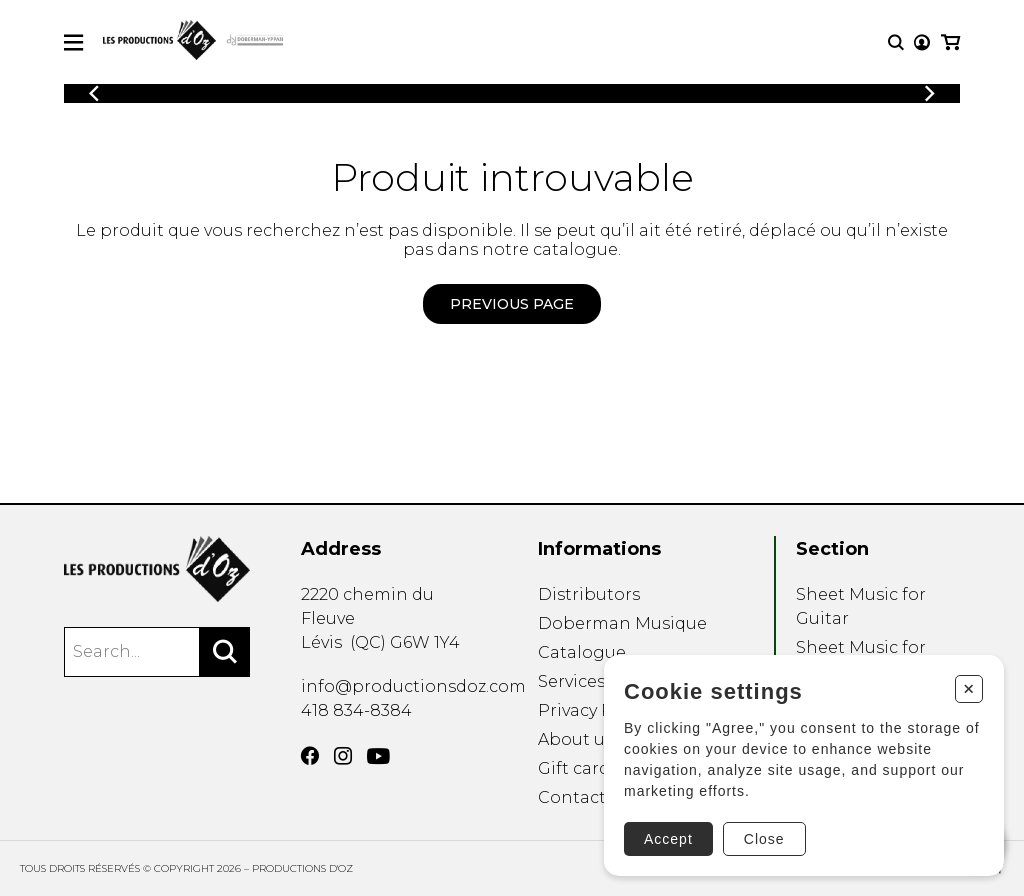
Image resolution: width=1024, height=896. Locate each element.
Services (571, 681)
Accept (668, 839)
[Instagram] (343, 756)
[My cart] (950, 42)
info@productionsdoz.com (413, 686)
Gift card (574, 768)
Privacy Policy (594, 710)
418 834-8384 (356, 710)
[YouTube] (378, 756)
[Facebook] (310, 756)
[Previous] (94, 93)
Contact (572, 797)
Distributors (589, 594)
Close (764, 839)
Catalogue (582, 652)
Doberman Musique (622, 623)
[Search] (225, 652)
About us (575, 739)
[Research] (896, 42)
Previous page (512, 304)
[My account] (922, 42)
